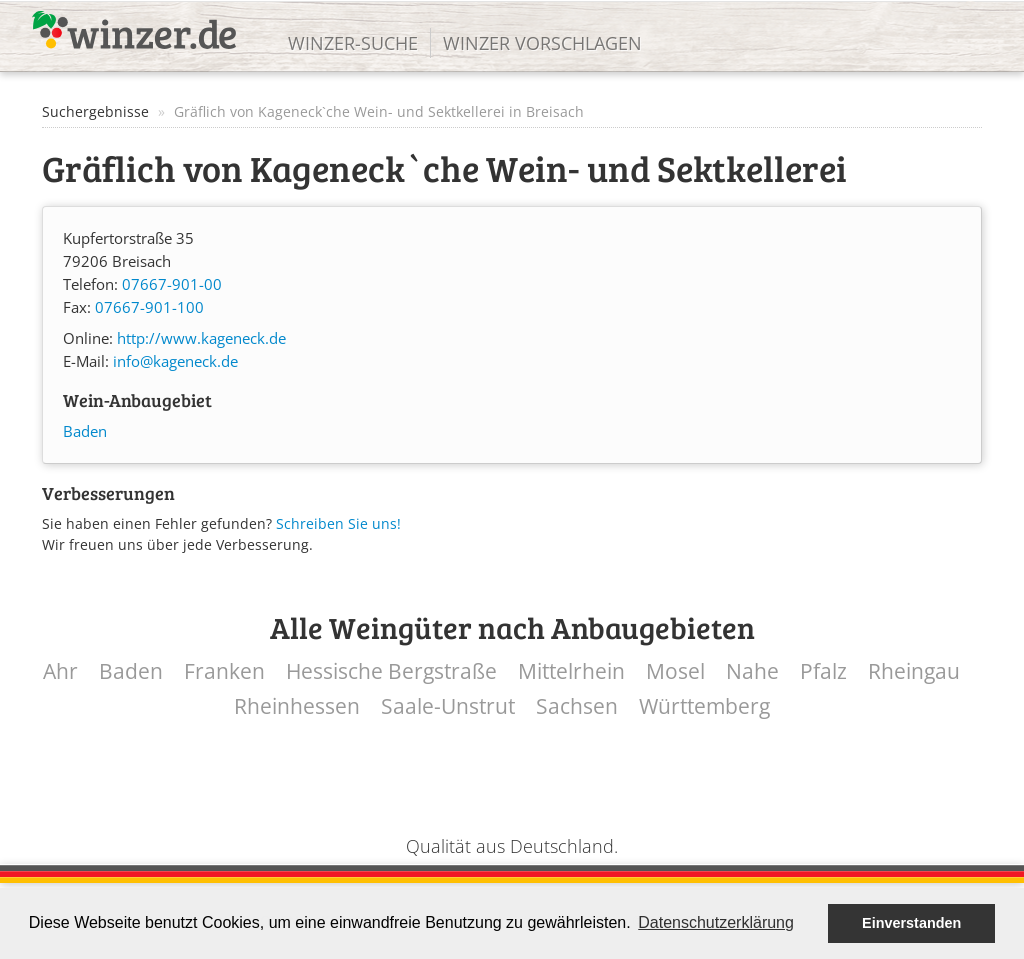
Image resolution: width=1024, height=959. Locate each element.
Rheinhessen (297, 706)
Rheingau (914, 671)
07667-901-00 (172, 284)
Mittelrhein (571, 671)
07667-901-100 (149, 307)
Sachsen (577, 706)
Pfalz (823, 671)
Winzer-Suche (353, 43)
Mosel (675, 671)
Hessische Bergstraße (391, 671)
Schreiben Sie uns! (338, 523)
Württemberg (704, 706)
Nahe (752, 671)
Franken (224, 671)
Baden (85, 431)
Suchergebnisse (95, 111)
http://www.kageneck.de (201, 338)
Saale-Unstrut (448, 706)
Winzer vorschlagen (542, 43)
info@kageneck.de (175, 361)
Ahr (60, 671)
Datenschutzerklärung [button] (716, 922)
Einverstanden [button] (911, 923)
